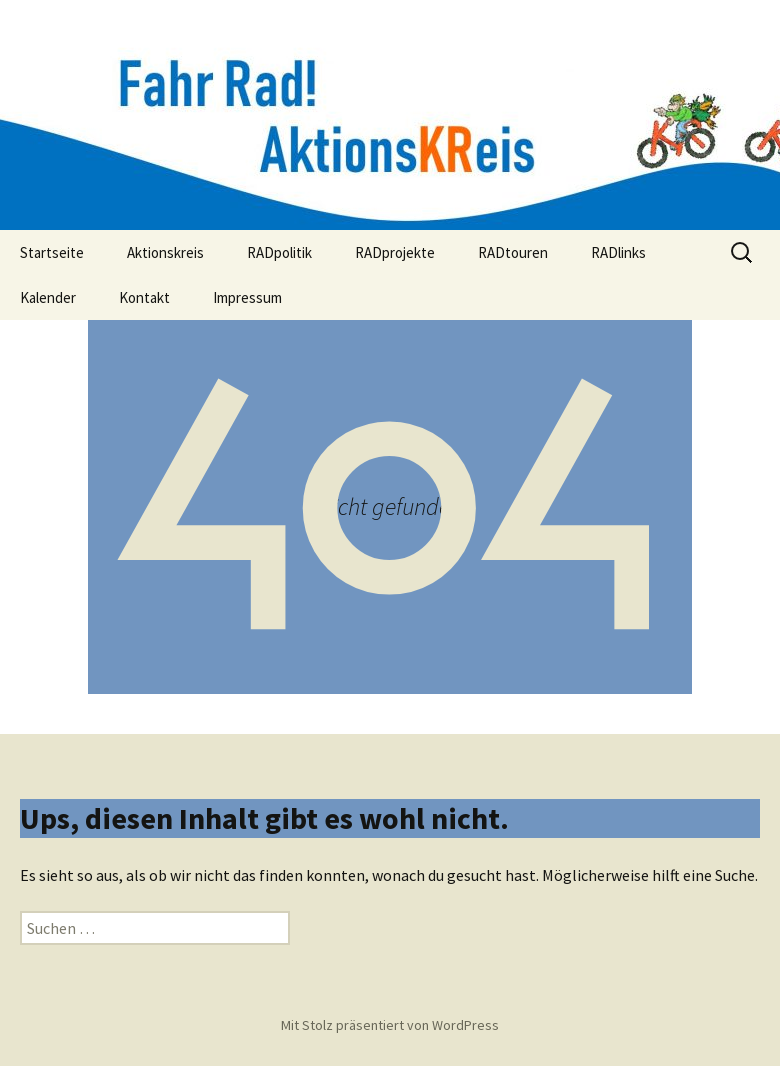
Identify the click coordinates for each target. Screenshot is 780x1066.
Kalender (48, 297)
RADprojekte (395, 252)
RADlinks (618, 252)
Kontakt (144, 297)
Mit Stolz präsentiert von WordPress (390, 1025)
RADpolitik (279, 252)
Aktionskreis (165, 252)
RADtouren (513, 252)
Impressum (247, 297)
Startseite (52, 252)
